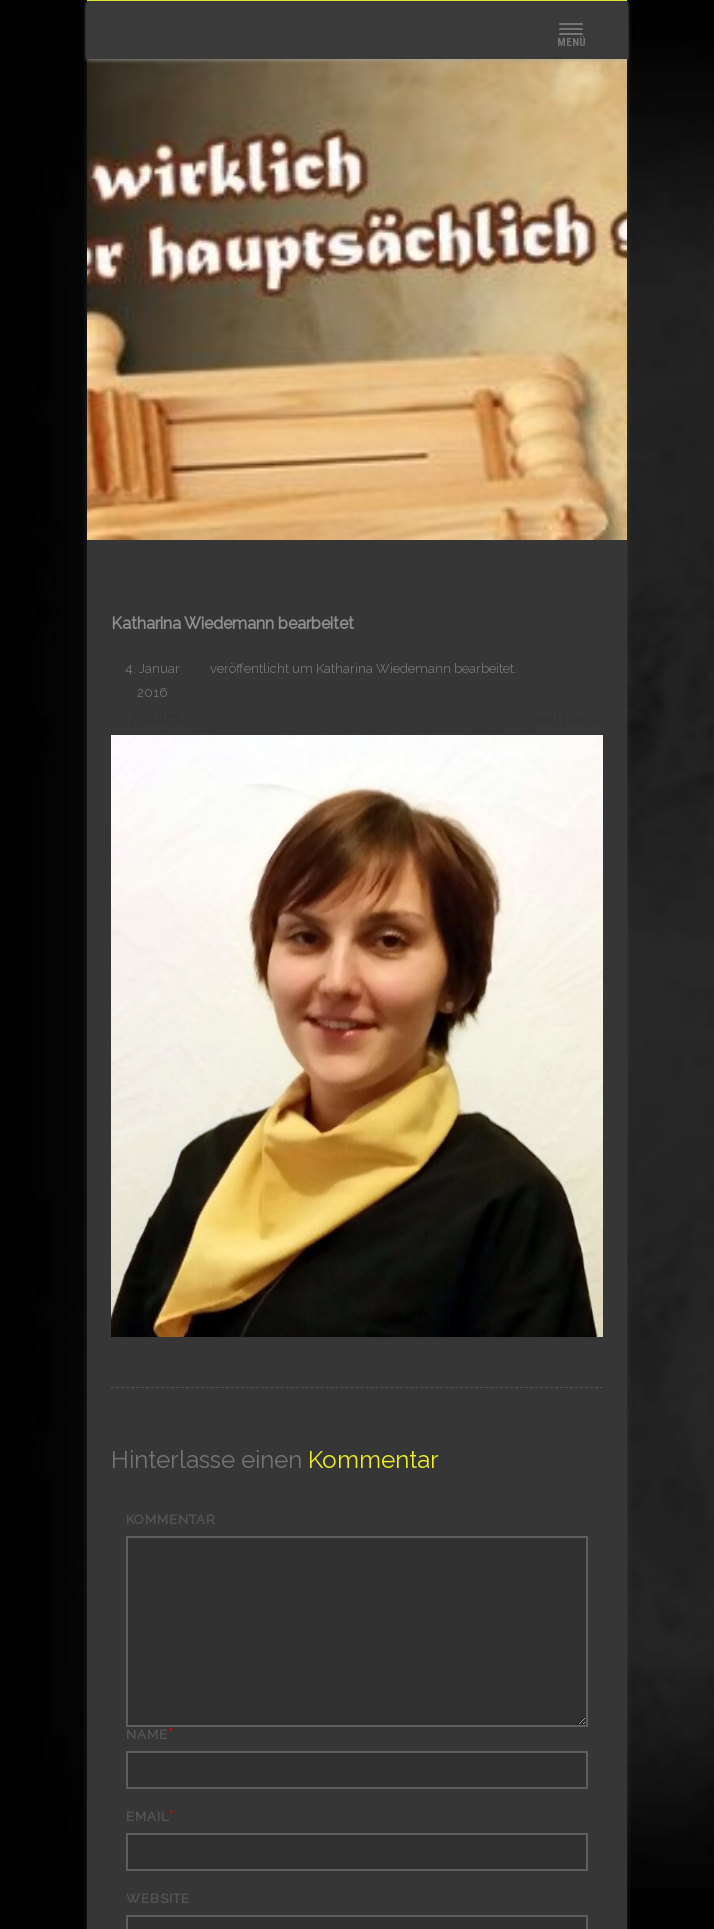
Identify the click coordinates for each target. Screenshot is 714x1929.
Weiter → (569, 720)
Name (147, 1734)
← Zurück (146, 720)
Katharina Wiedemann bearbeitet (415, 668)
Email (147, 1816)
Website (158, 1898)
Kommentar (171, 1519)
